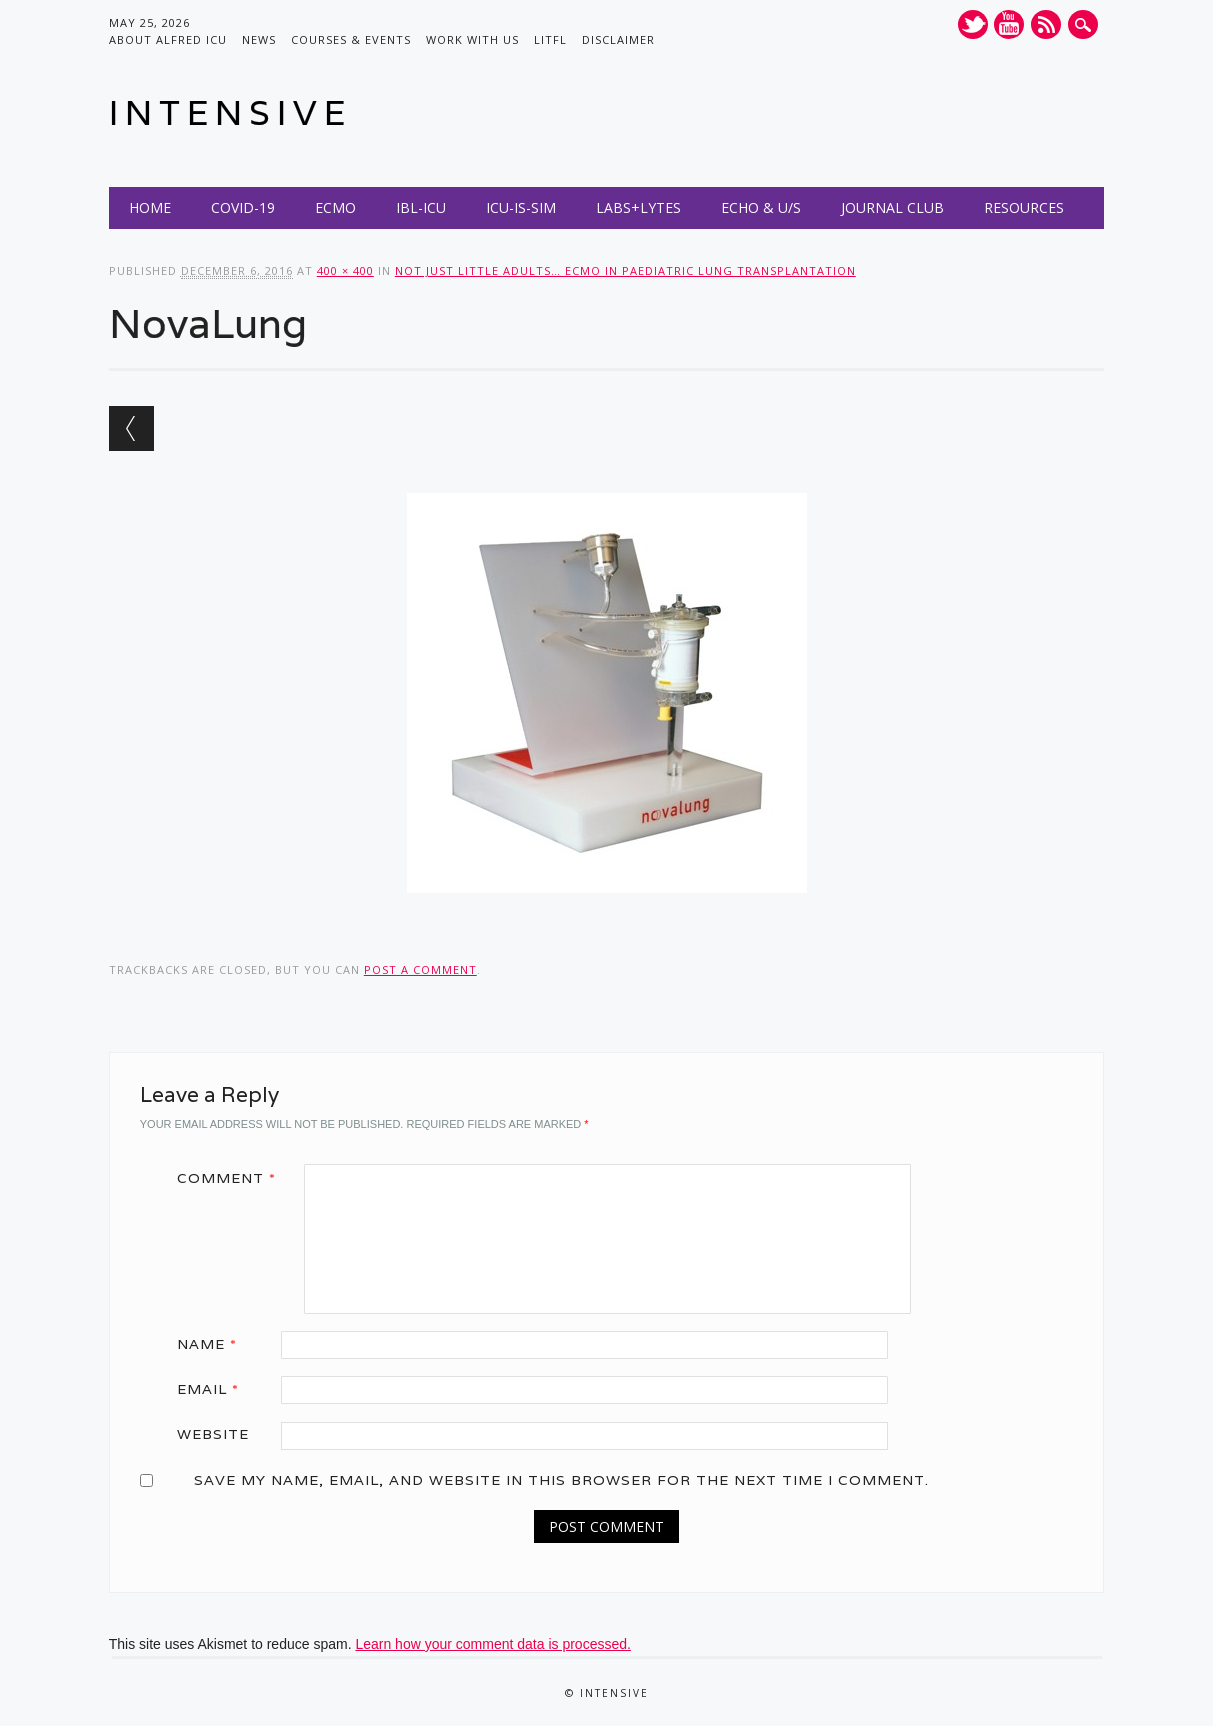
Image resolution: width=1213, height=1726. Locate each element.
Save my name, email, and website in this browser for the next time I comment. (561, 1480)
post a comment (420, 969)
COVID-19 (243, 207)
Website (213, 1434)
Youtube (1009, 24)
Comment (233, 1178)
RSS (1046, 24)
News (259, 39)
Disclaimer (618, 39)
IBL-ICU (421, 207)
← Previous (131, 428)
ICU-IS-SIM (521, 207)
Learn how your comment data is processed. (492, 1644)
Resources (1024, 207)
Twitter (973, 24)
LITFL (550, 39)
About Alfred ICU (168, 39)
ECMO (335, 207)
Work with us (472, 39)
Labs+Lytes (638, 207)
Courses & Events (351, 39)
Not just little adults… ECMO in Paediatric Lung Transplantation (625, 270)
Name (214, 1344)
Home (150, 207)
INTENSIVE (230, 112)
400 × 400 (345, 270)
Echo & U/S (761, 207)
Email (215, 1389)
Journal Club (892, 207)
